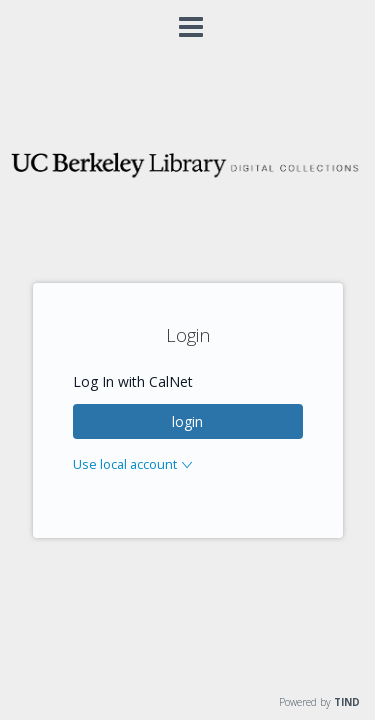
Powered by (319, 702)
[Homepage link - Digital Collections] (187, 175)
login (187, 421)
